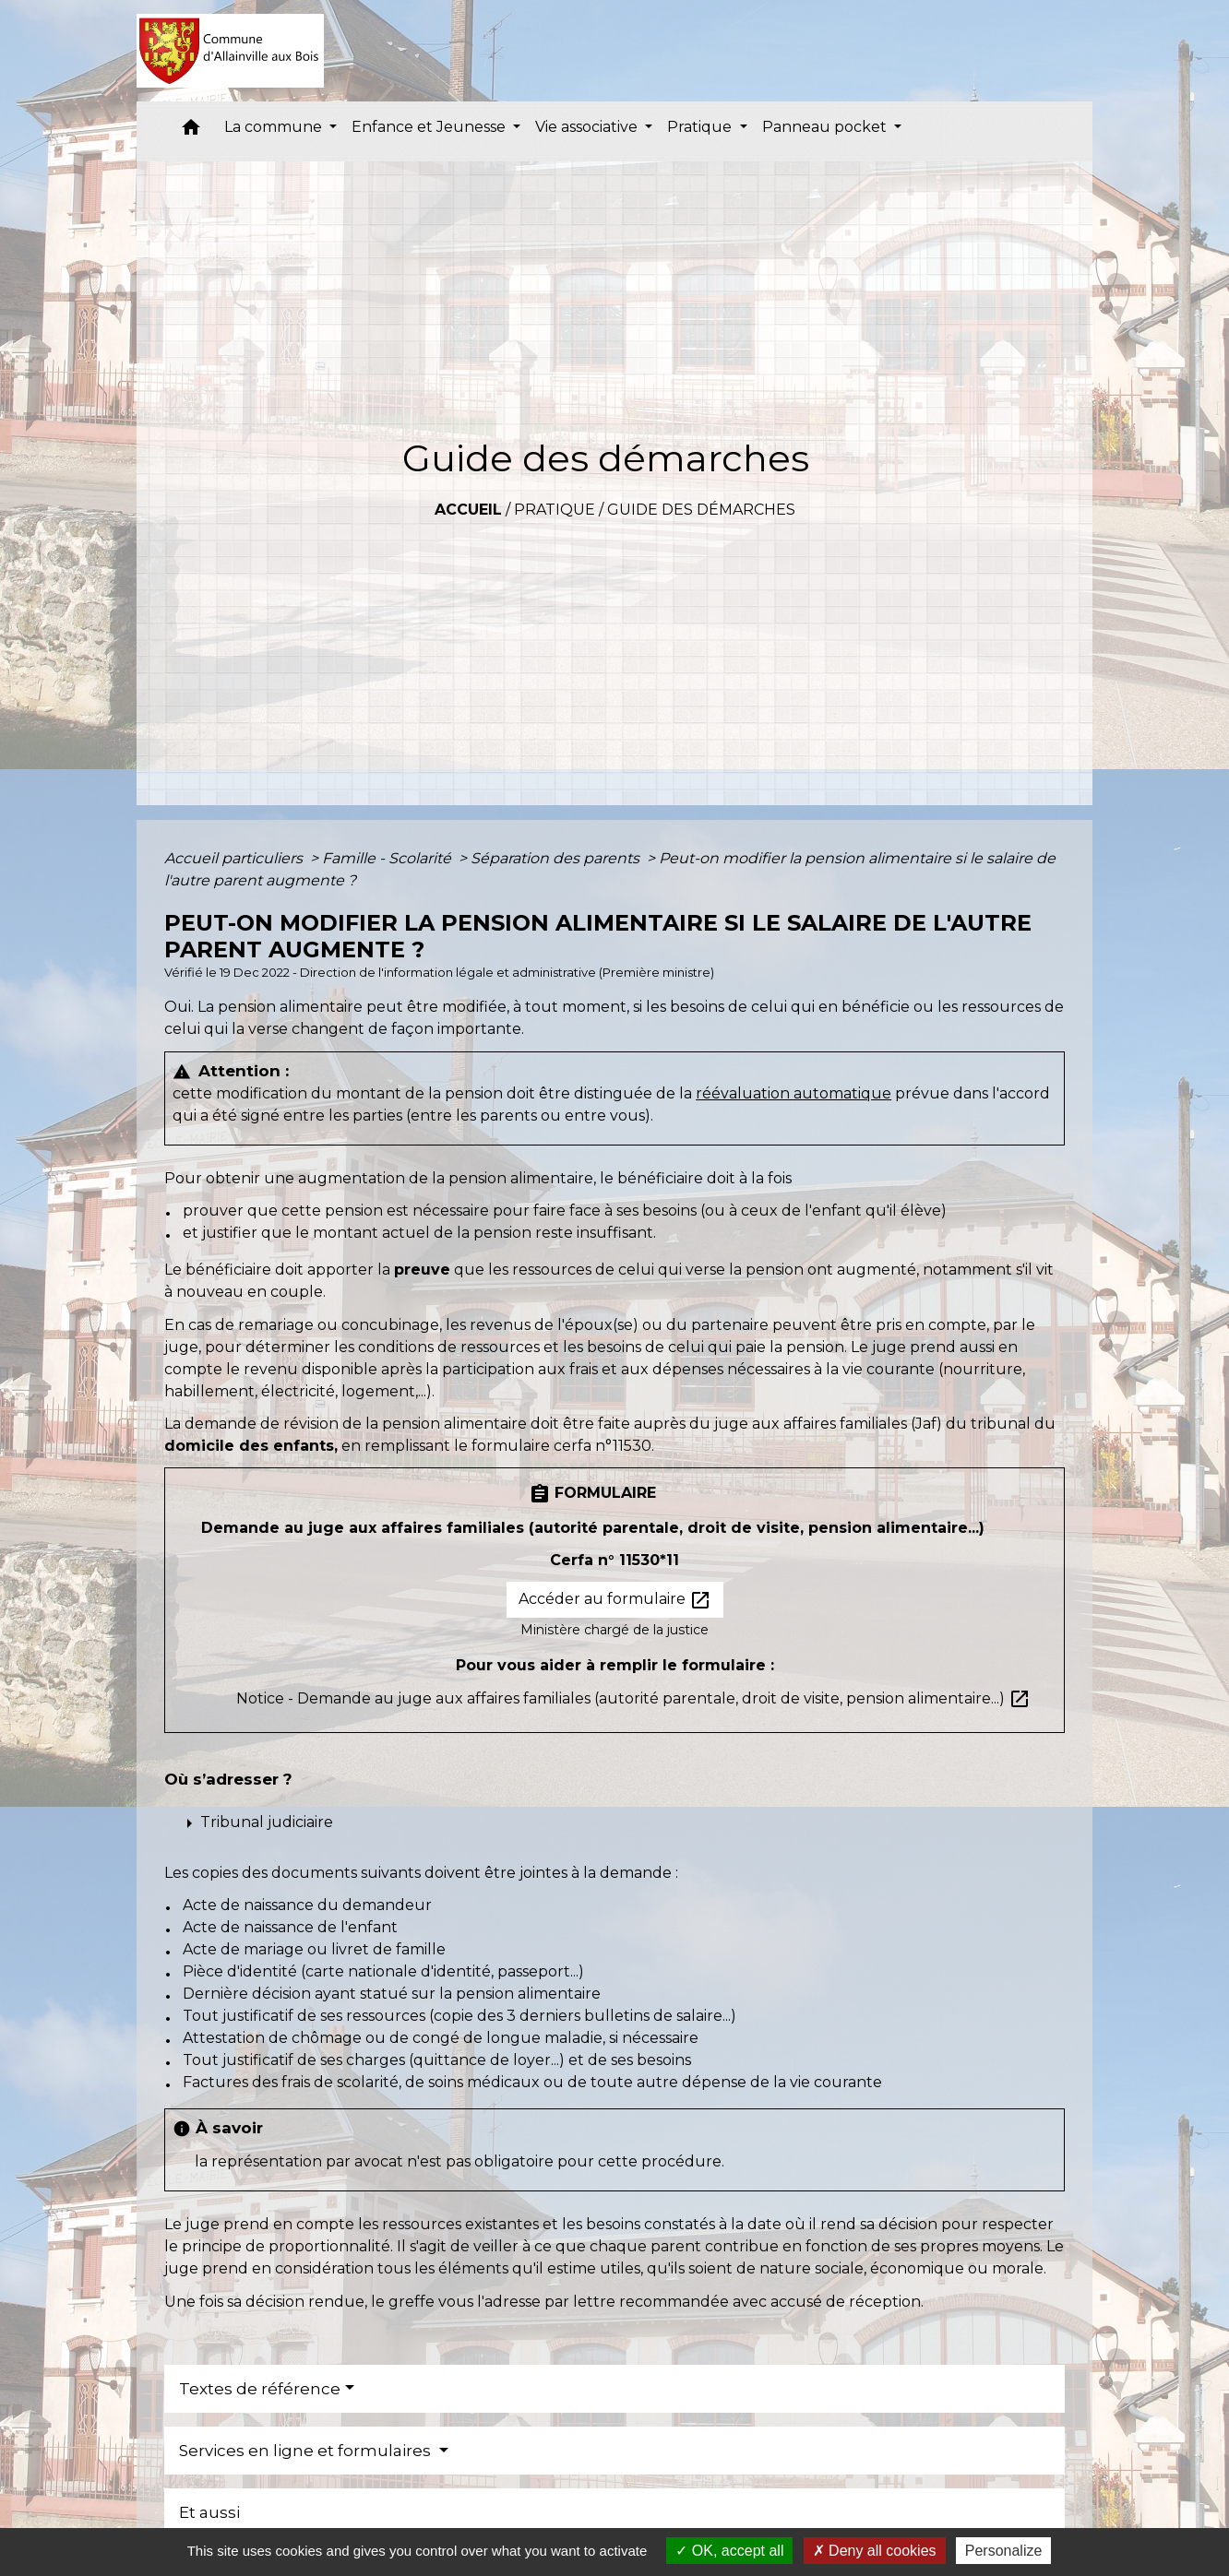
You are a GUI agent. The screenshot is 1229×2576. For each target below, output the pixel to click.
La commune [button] (275, 127)
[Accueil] (230, 50)
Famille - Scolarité (388, 858)
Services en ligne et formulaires (307, 2450)
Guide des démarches (701, 509)
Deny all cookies (875, 2550)
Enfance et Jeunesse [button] (430, 127)
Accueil (468, 509)
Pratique (554, 509)
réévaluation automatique (793, 1093)
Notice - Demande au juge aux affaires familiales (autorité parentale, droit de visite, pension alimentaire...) (633, 1698)
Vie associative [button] (588, 127)
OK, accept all (729, 2550)
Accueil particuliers (235, 858)
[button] (191, 131)
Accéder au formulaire (615, 1600)
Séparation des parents (557, 858)
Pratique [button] (701, 127)
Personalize (1004, 2550)
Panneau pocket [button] (826, 127)
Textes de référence (259, 2389)
